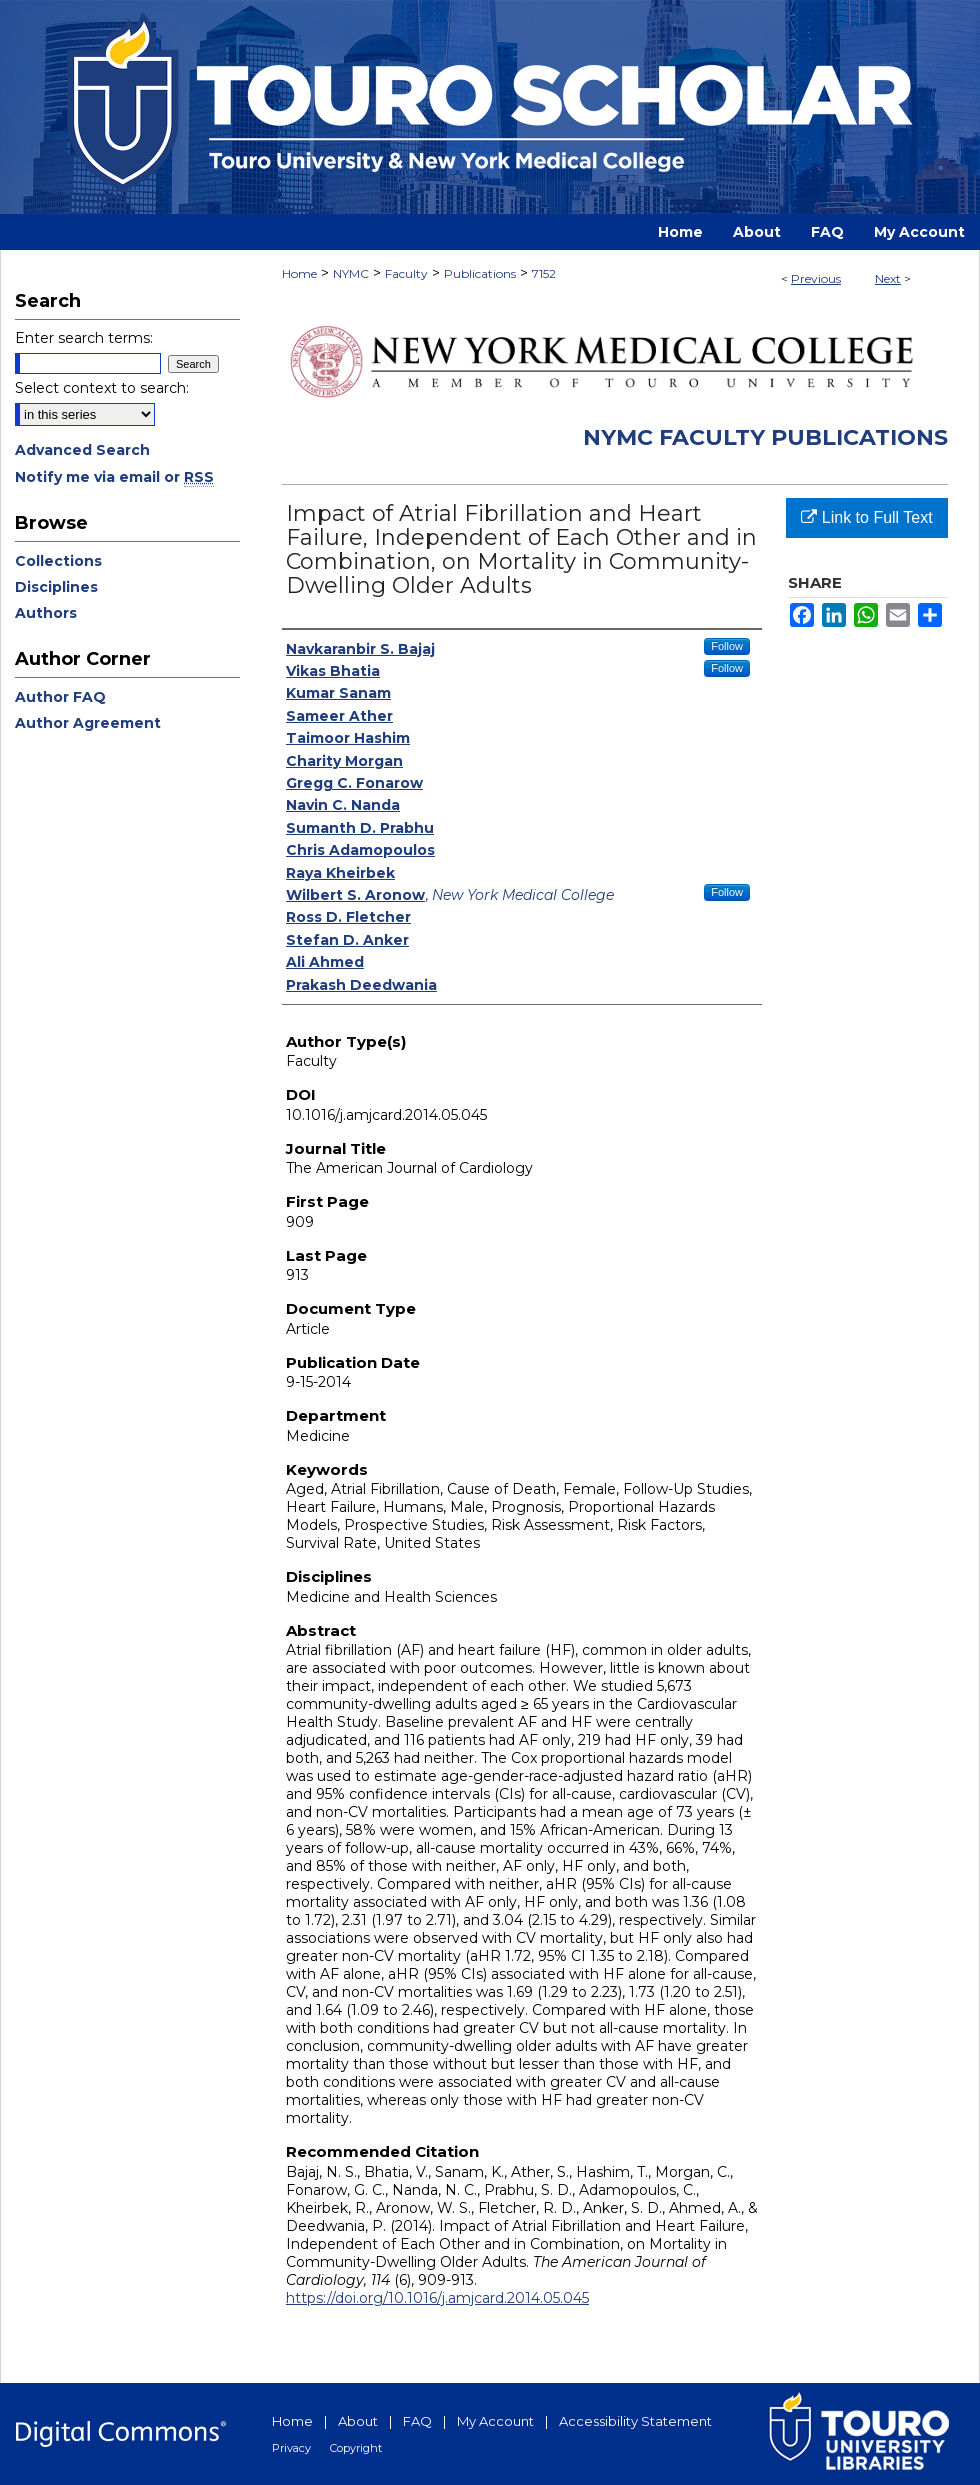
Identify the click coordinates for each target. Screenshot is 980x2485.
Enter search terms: (84, 338)
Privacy (291, 2448)
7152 (544, 273)
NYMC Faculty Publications (765, 437)
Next (888, 278)
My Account (495, 2421)
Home (299, 273)
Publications (480, 273)
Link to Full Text (866, 517)
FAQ (417, 2421)
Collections (58, 561)
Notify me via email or (114, 477)
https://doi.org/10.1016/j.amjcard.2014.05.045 (437, 2298)
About (358, 2421)
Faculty (406, 273)
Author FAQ (60, 697)
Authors (46, 613)
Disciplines (56, 587)
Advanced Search (82, 450)
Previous (816, 278)
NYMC (351, 273)
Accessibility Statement (635, 2421)
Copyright (356, 2448)
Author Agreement (88, 723)
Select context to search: (102, 388)
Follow (727, 646)
